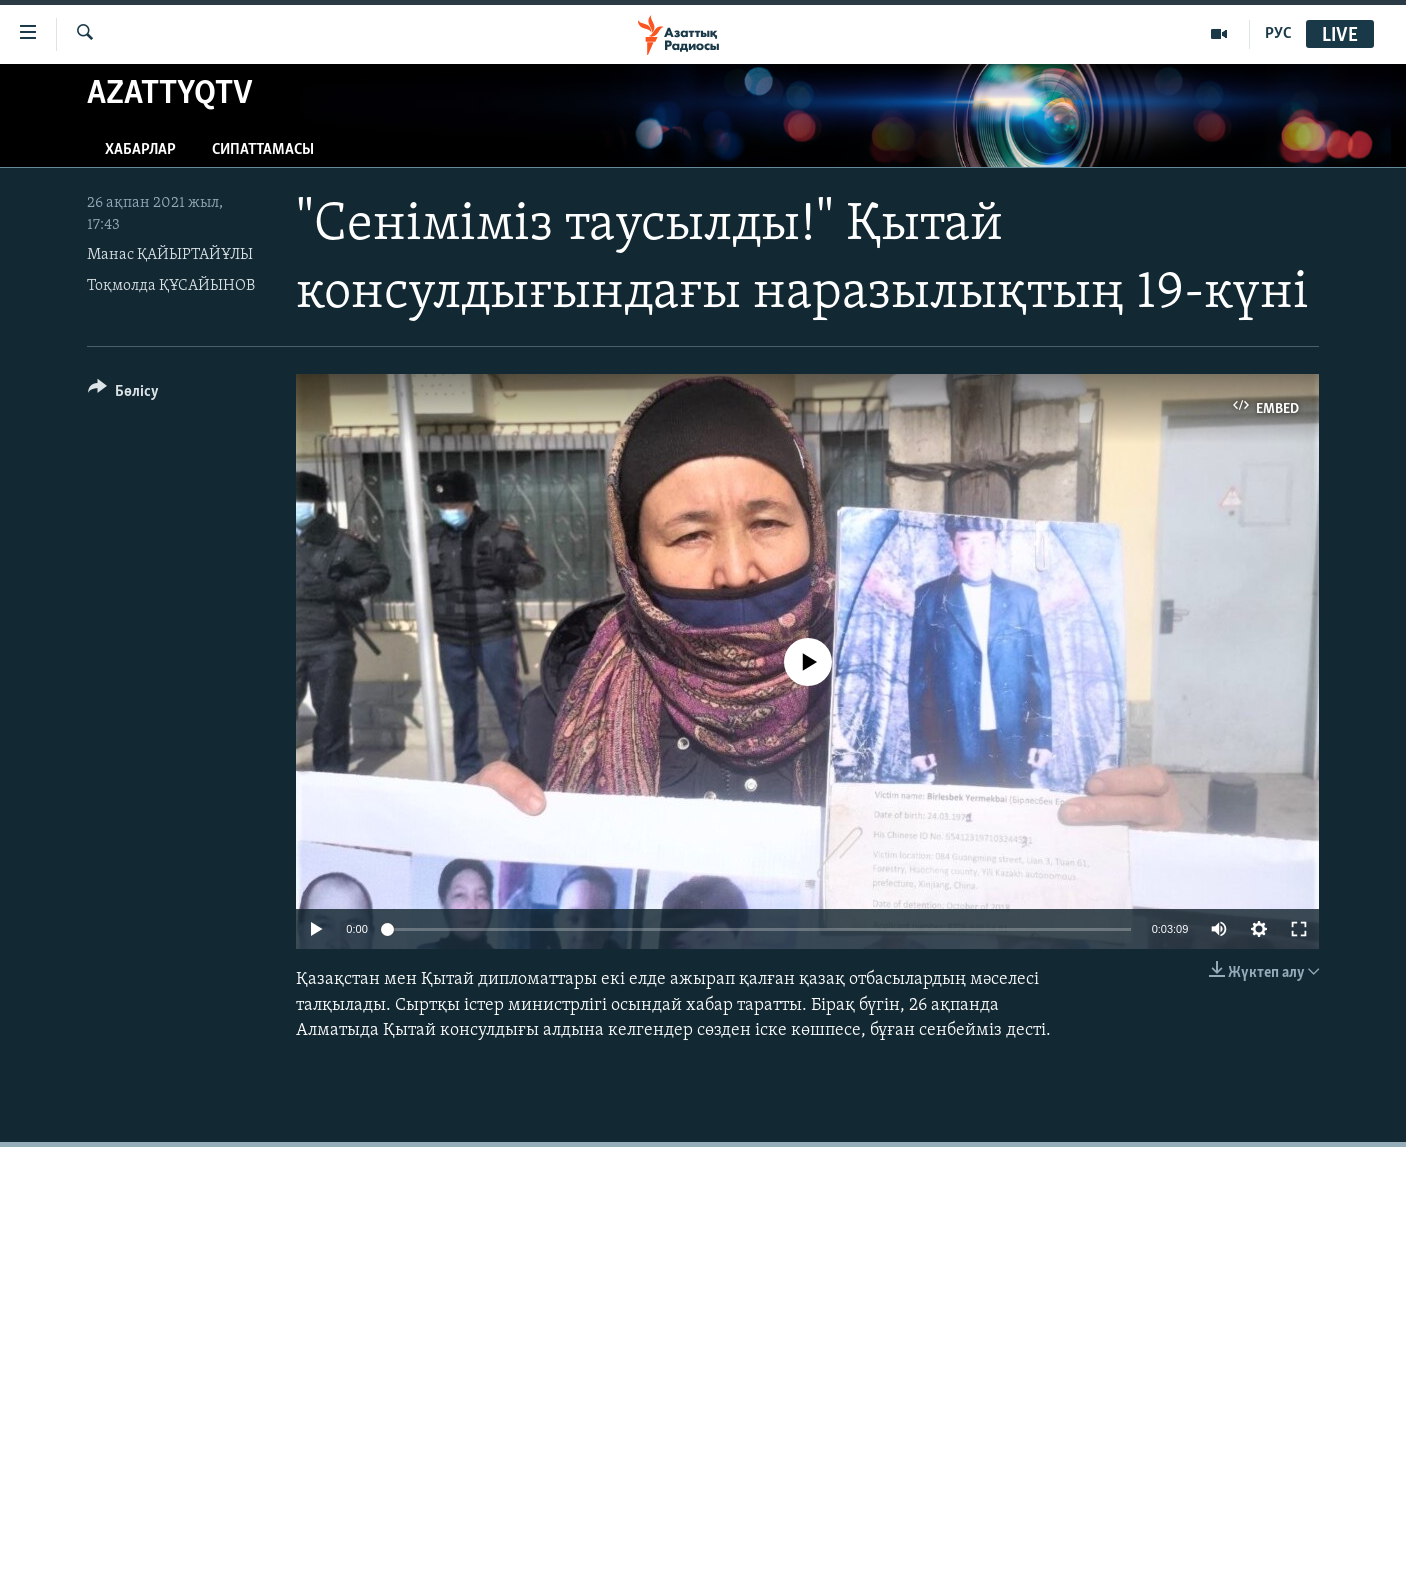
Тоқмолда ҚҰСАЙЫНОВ (171, 286)
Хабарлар (140, 150)
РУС (1278, 34)
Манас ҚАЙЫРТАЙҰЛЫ (170, 255)
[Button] (123, 394)
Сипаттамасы (263, 150)
